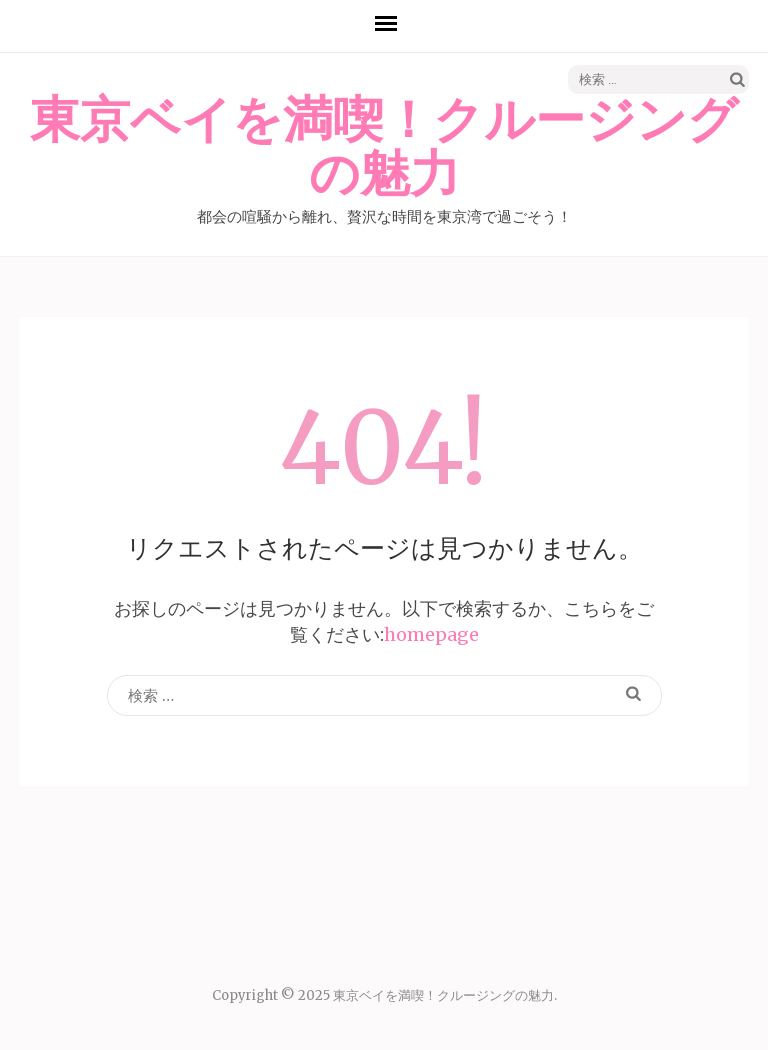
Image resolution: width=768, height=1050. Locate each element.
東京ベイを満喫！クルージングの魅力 (384, 148)
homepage (431, 634)
